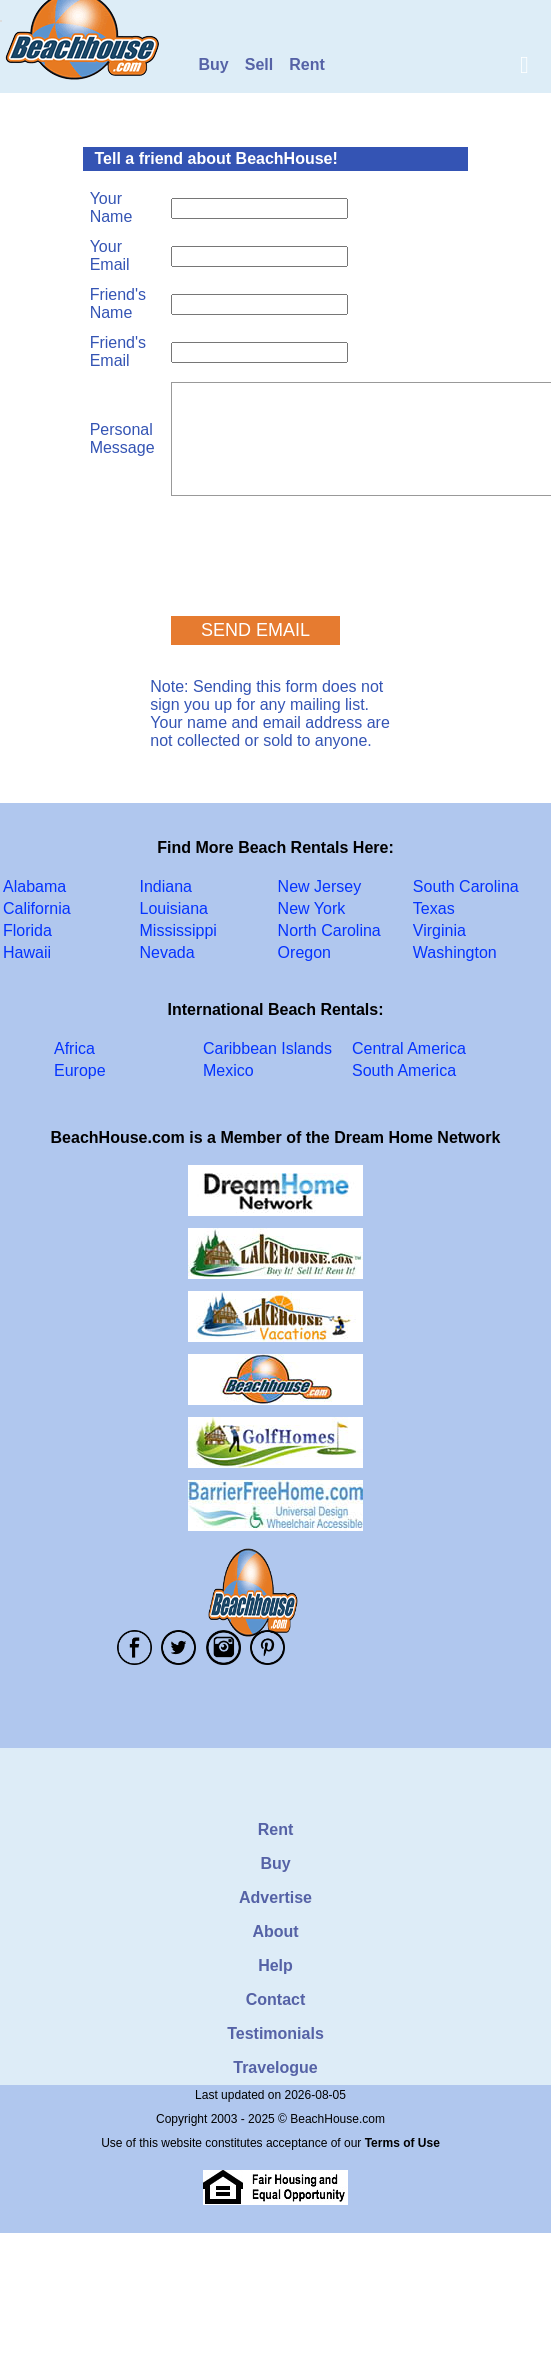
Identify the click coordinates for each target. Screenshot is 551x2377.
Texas (434, 908)
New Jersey (320, 886)
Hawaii (27, 952)
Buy (214, 64)
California (37, 908)
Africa (74, 1048)
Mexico (228, 1070)
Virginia (439, 930)
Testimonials (275, 2033)
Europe (80, 1070)
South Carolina (466, 886)
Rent (307, 64)
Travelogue (275, 2067)
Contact (276, 1999)
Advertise (275, 1897)
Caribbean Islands (267, 1048)
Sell (259, 64)
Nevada (167, 952)
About (275, 1931)
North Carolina (329, 930)
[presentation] (323, 547)
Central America (409, 1048)
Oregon (304, 952)
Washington (455, 952)
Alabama (34, 886)
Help (275, 1965)
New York (312, 908)
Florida (27, 930)
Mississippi (178, 930)
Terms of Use (402, 2143)
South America (404, 1070)
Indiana (166, 886)
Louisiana (174, 908)
